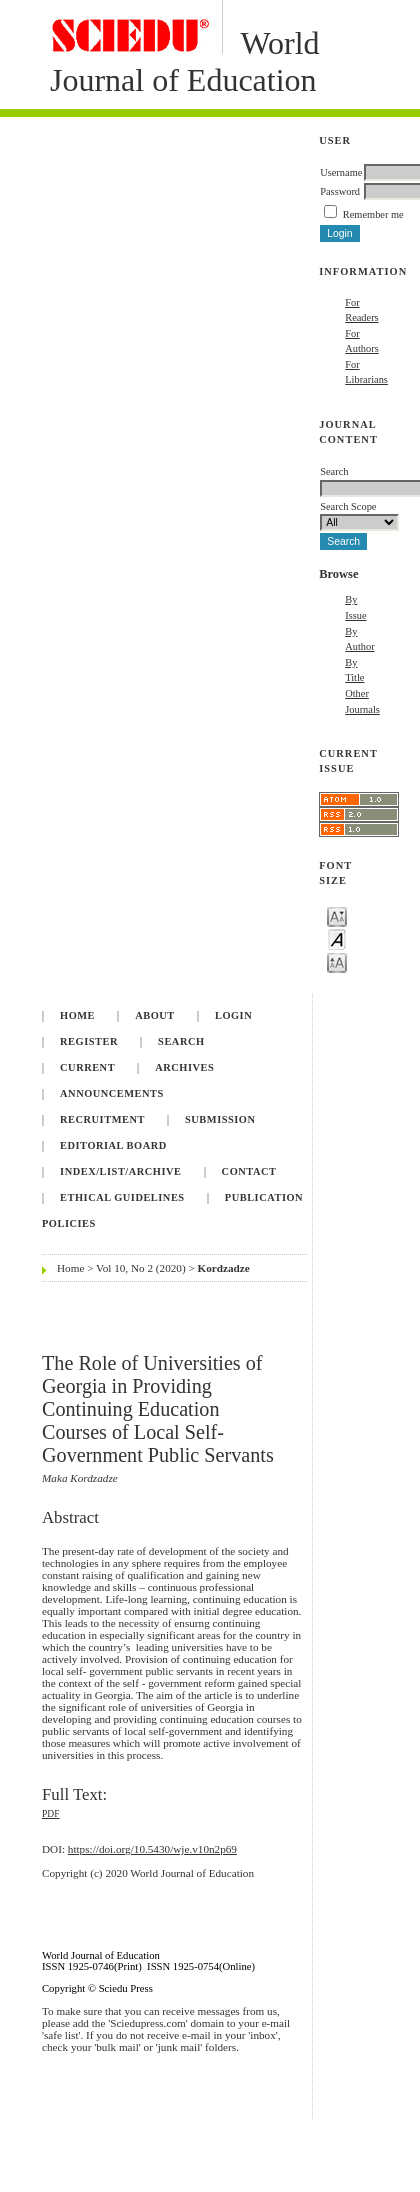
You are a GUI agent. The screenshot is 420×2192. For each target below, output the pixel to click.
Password (340, 191)
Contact (249, 1171)
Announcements (112, 1093)
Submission (220, 1119)
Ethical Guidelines (122, 1197)
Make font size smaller (337, 915)
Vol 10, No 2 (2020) (141, 1268)
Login (233, 1015)
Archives (184, 1067)
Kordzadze (224, 1268)
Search (181, 1041)
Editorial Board (113, 1145)
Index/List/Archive (120, 1171)
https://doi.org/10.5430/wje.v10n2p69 (152, 1849)
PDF (50, 1814)
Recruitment (102, 1119)
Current (87, 1067)
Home (77, 1015)
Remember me (373, 214)
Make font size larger (337, 961)
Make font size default (337, 938)
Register (89, 1041)
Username (341, 172)
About (155, 1015)
